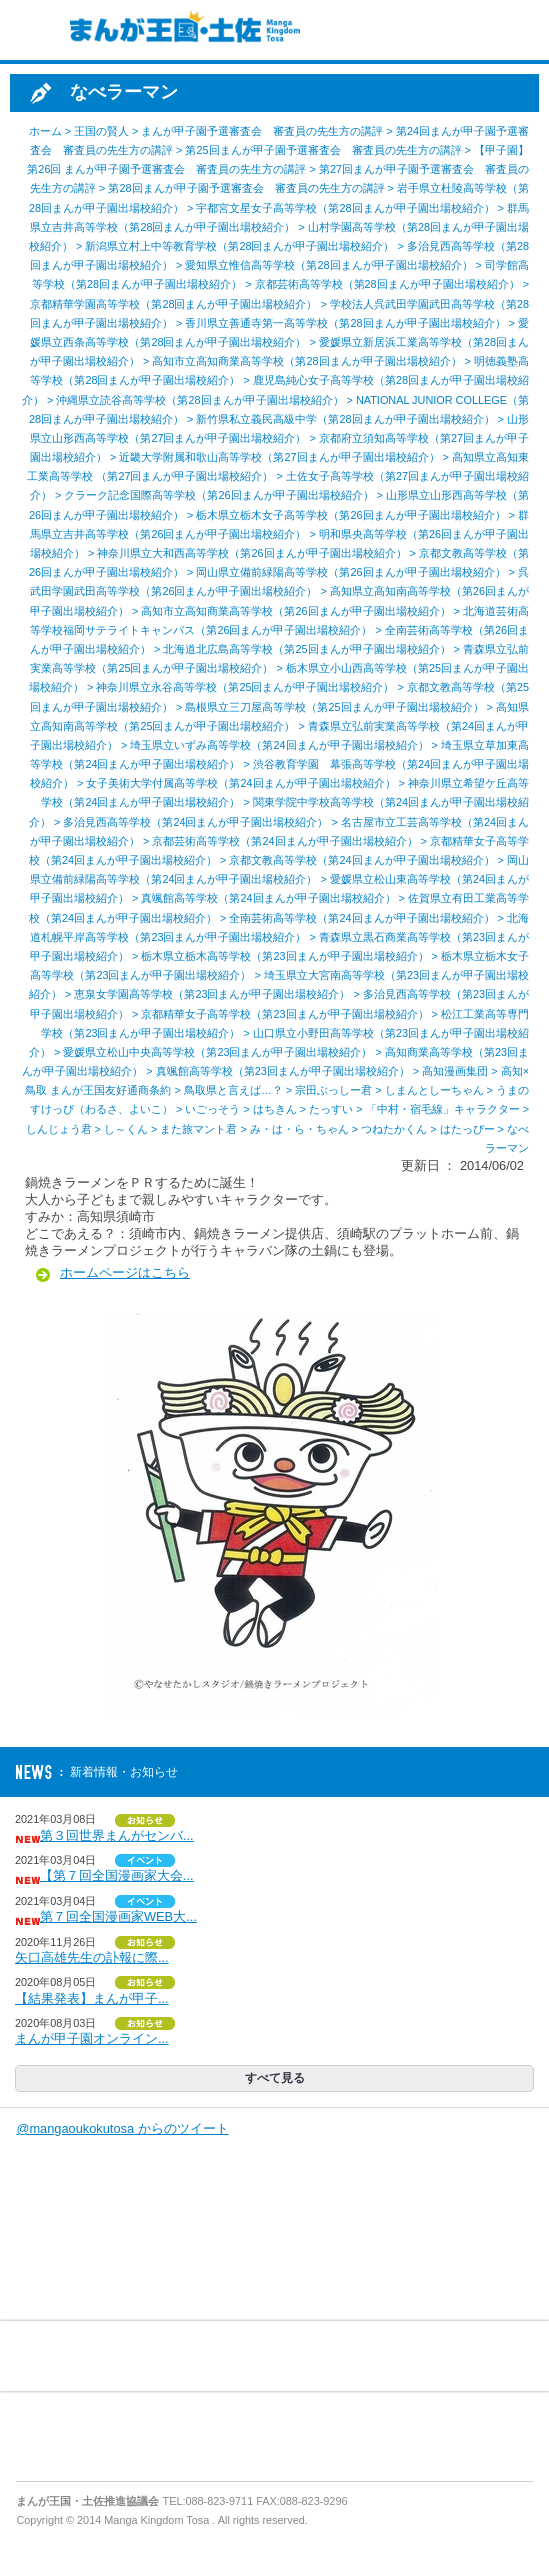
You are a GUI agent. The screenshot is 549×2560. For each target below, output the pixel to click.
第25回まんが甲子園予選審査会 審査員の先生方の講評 (323, 150)
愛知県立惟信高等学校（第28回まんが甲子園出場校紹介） (328, 265)
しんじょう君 (59, 1129)
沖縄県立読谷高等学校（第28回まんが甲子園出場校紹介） (199, 400)
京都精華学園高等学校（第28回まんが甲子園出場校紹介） (173, 304)
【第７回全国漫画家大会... (117, 1875)
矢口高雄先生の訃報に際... (92, 1957)
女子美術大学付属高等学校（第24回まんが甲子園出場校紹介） (240, 783)
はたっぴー (467, 1129)
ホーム (45, 131)
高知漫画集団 (455, 1071)
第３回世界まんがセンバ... (117, 1835)
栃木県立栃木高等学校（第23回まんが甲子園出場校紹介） (284, 956)
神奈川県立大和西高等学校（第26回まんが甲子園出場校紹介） (251, 553)
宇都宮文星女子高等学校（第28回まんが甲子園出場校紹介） (345, 208)
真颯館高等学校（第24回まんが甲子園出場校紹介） (268, 898)
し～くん (126, 1129)
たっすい (331, 1109)
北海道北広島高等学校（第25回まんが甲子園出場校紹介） (306, 649)
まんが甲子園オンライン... (92, 2038)
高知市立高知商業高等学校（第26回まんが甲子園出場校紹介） (295, 611)
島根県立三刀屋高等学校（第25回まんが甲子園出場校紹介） (334, 707)
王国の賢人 (101, 131)
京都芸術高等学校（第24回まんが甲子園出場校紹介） (284, 841)
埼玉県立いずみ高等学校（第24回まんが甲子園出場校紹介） (279, 745)
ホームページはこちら (125, 1272)
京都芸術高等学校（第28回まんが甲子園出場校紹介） (387, 284)
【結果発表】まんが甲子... (92, 1998)
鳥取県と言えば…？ (233, 1090)
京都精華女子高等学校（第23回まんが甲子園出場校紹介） (284, 1014)
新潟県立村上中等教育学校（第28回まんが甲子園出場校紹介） (239, 246)
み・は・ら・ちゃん (299, 1129)
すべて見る (275, 2078)
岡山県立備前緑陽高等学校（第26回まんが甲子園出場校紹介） (350, 572)
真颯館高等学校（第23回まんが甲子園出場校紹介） (283, 1071)
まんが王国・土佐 (180, 30)
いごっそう (212, 1109)
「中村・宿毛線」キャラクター (443, 1109)
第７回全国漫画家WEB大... (118, 1916)
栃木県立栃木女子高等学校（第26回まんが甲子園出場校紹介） (350, 515)
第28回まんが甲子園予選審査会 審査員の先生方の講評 (246, 188)
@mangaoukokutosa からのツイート (122, 2128)
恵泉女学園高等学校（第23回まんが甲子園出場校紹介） (212, 994)
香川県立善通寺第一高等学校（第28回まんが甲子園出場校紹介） (345, 323)
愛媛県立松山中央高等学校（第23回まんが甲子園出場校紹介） (217, 1052)
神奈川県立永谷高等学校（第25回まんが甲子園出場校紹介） (245, 687)
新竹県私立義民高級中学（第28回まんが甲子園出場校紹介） (345, 419)
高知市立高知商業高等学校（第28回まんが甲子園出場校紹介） (306, 361)
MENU (30, 30)
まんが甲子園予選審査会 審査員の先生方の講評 (262, 131)
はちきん (275, 1109)
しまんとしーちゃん (434, 1090)
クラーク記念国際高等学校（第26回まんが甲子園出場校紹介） (218, 495)
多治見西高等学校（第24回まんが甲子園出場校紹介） (195, 822)
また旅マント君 (198, 1129)
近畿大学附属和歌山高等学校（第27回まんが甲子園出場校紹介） (279, 457)
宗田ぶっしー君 (333, 1090)
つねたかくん (394, 1129)
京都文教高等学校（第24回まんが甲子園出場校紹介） (361, 860)
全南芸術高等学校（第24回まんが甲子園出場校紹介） (361, 918)
